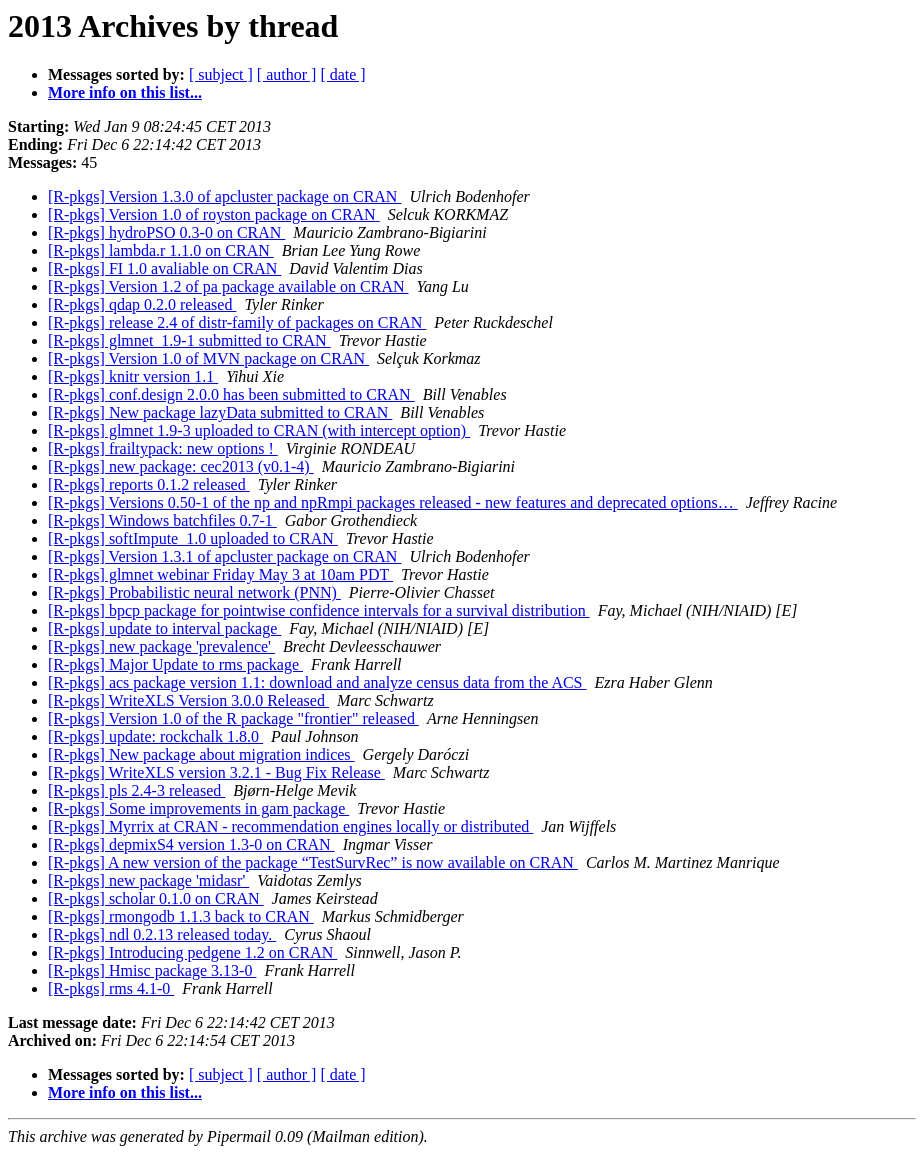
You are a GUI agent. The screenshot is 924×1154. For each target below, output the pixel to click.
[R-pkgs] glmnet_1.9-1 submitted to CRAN (189, 340)
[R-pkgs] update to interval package (164, 628)
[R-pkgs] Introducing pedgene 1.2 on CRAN (192, 952)
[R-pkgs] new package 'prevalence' (161, 646)
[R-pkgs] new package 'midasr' (148, 880)
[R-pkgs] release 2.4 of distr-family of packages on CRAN (237, 322)
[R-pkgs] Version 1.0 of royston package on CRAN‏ (214, 214)
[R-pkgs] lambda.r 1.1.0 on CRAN (161, 250)
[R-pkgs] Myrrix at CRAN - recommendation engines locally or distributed (290, 826)
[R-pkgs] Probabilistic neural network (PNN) (194, 592)
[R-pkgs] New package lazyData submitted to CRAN (220, 412)
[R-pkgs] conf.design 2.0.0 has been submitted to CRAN (231, 394)
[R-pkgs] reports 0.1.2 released (149, 484)
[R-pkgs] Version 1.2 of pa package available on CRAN (228, 286)
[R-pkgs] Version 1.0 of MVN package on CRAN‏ (208, 358)
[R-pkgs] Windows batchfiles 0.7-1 (162, 520)
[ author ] (287, 74)
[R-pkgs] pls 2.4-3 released (136, 790)
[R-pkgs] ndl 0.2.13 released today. (162, 934)
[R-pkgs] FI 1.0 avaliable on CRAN (164, 268)
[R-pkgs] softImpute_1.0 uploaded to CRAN (193, 538)
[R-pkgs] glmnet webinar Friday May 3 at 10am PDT (220, 574)
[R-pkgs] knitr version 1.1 (133, 376)
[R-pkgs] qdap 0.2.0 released (142, 304)
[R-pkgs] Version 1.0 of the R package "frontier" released (233, 718)
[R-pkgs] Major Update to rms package (175, 664)
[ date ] (342, 74)
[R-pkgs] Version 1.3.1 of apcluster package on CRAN (224, 556)
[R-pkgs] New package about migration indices (201, 754)
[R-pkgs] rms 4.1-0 (111, 988)
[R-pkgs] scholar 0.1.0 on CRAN (156, 898)
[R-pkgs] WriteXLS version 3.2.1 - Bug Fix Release (216, 772)
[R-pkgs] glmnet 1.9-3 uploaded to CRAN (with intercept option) (259, 430)
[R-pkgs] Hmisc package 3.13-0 (152, 970)
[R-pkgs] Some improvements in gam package (198, 808)
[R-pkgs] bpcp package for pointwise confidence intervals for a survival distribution (319, 610)
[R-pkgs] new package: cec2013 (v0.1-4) (181, 466)
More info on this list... (125, 92)
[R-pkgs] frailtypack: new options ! (163, 448)
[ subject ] (221, 74)
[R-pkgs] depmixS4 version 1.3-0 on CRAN (191, 844)
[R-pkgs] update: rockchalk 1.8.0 (155, 736)
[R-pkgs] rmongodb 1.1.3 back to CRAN (181, 916)
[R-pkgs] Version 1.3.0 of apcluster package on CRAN (224, 196)
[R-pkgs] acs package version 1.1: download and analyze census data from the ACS (317, 682)
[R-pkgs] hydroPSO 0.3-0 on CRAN (166, 232)
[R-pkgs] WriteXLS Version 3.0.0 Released (188, 700)
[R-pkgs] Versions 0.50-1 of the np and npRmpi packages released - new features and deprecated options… (393, 502)
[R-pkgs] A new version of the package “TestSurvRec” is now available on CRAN (313, 862)
